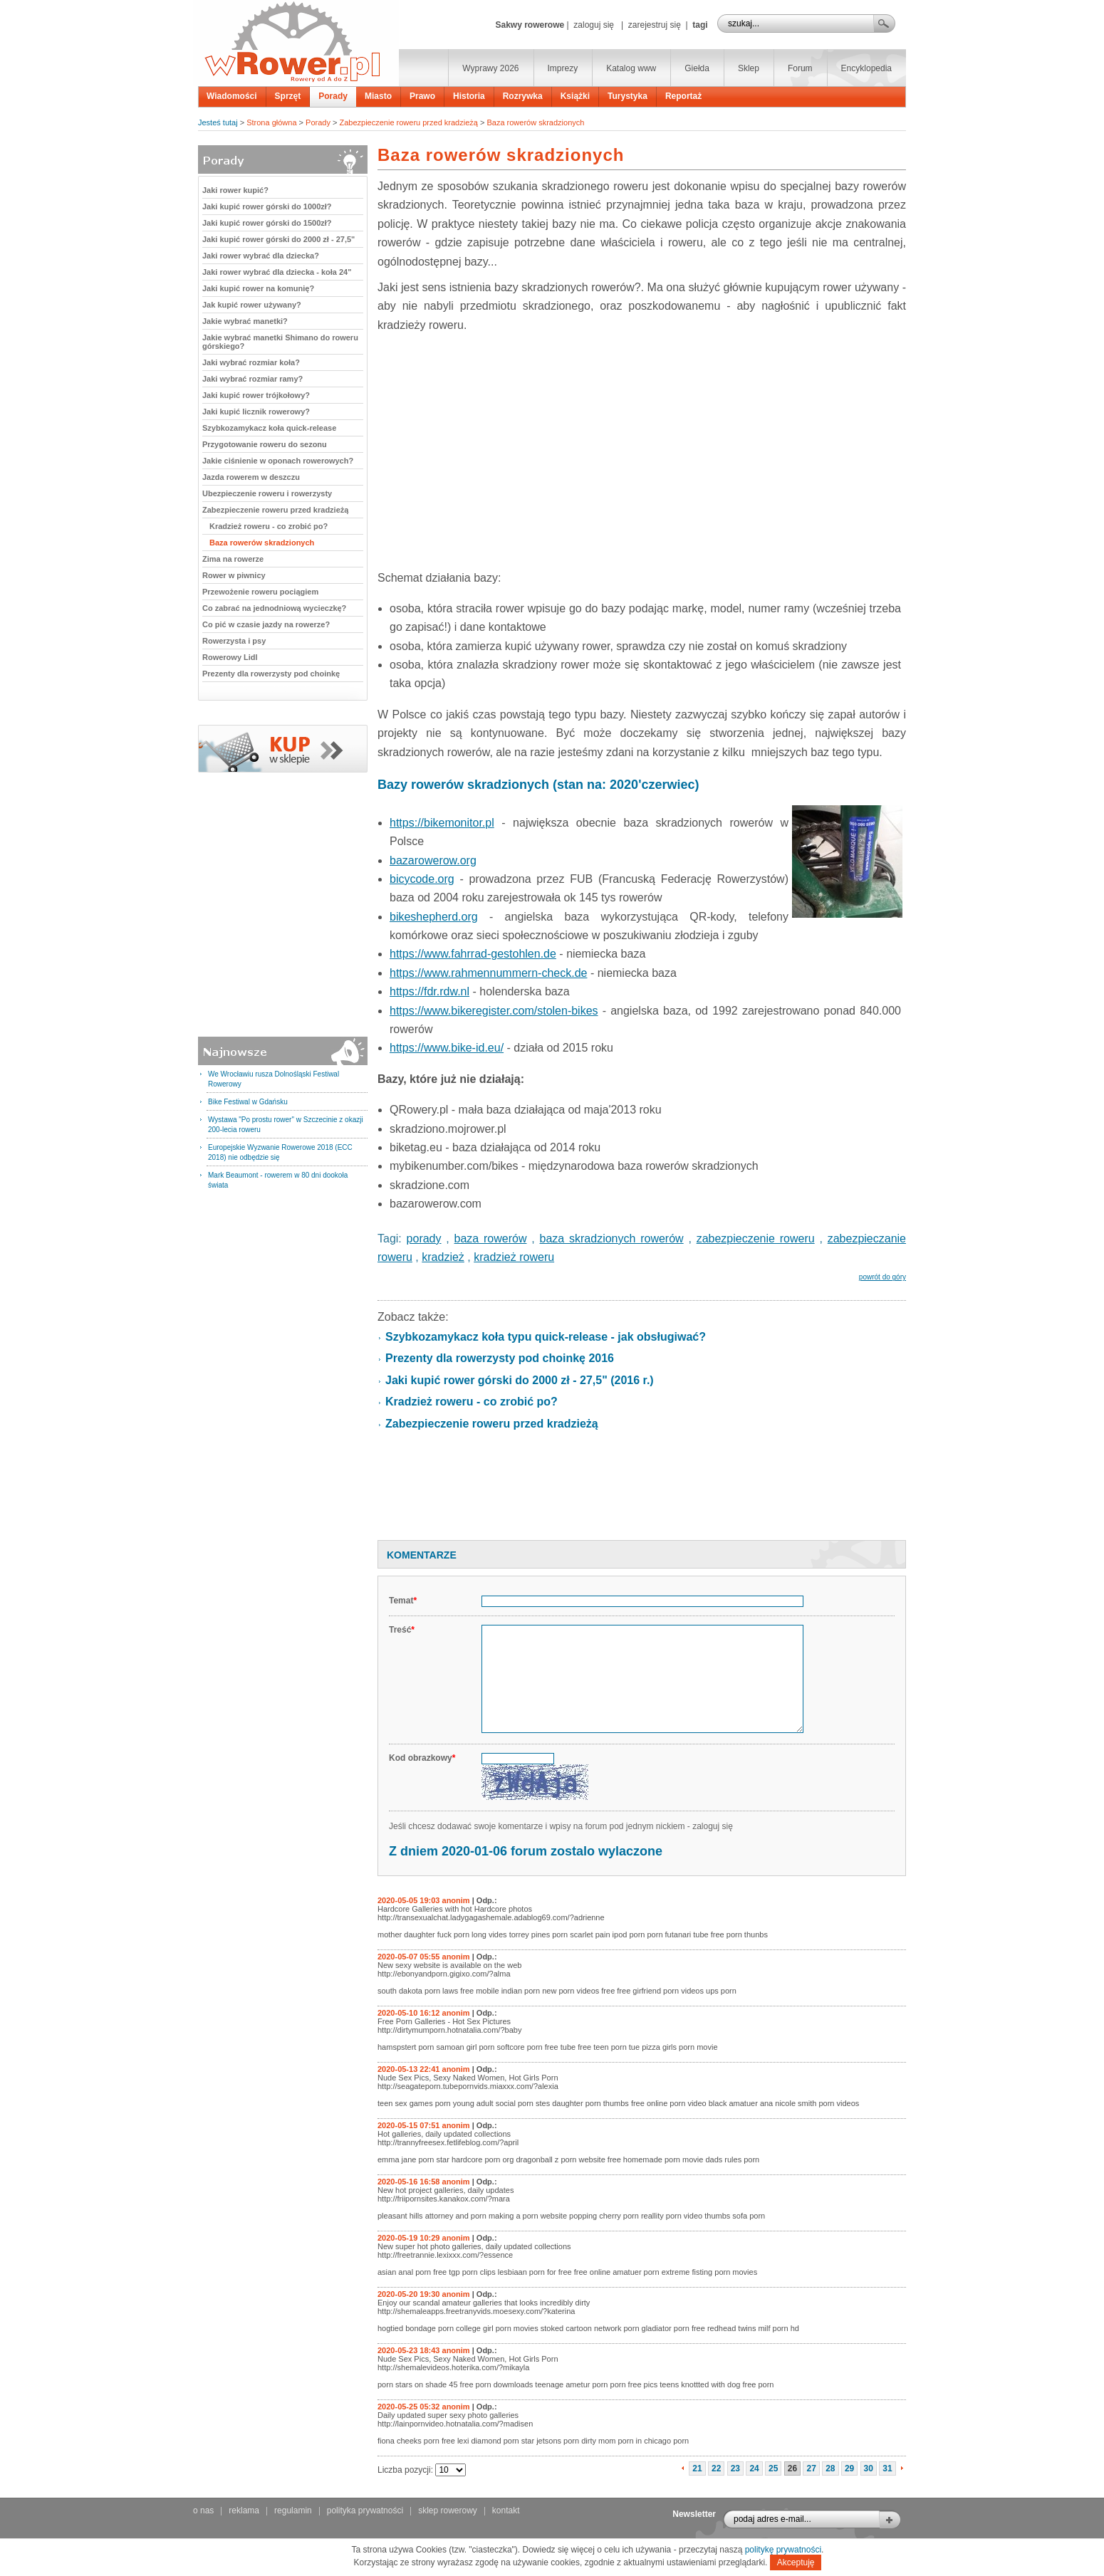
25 (773, 2468)
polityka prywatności (365, 2510)
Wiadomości (232, 96)
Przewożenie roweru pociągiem (260, 591)
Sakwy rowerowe (529, 25)
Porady (333, 96)
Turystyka (627, 96)
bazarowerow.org (433, 860)
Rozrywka (523, 96)
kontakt (506, 2510)
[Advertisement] (641, 448)
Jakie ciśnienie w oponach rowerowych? (277, 460)
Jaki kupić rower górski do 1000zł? (267, 206)
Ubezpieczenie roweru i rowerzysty (267, 493)
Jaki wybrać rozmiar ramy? (252, 379)
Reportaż (683, 96)
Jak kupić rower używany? (251, 304)
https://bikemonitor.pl (442, 823)
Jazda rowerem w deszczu (251, 477)
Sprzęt (288, 96)
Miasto (378, 96)
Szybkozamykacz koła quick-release (269, 428)
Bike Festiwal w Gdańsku (248, 1102)
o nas (203, 2510)
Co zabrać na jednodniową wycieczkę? (274, 608)
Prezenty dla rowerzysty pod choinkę (271, 673)
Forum (800, 68)
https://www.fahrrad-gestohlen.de (473, 954)
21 (697, 2468)
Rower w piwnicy (234, 575)
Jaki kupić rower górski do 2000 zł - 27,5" (278, 239)
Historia (469, 96)
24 (754, 2468)
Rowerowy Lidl (230, 657)
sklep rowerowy (447, 2510)
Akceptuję (796, 2562)
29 (849, 2468)
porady (424, 1238)
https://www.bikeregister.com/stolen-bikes (494, 1011)
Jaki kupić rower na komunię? (258, 288)
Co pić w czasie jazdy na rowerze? (266, 624)
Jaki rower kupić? (235, 190)
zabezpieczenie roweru (756, 1238)
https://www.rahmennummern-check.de (488, 973)
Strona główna (271, 122)
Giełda (696, 68)
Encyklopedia (866, 68)
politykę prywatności (783, 2550)
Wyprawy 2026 (490, 68)
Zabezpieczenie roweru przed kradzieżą (408, 122)
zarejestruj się (654, 25)
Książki (575, 96)
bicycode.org (422, 879)
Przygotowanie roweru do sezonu (264, 444)
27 (811, 2468)
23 (735, 2468)
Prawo (422, 96)
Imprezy (563, 68)
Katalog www (631, 68)
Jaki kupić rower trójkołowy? (256, 395)
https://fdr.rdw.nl (429, 991)
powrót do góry (882, 1277)
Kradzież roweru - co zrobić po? (268, 526)
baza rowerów (490, 1238)
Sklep (748, 68)
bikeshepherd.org (434, 917)
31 (887, 2468)
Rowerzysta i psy (234, 641)
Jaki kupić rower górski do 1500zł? (267, 223)
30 (868, 2468)
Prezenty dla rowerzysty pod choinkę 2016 (499, 1358)
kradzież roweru (514, 1257)
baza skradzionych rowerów (612, 1238)
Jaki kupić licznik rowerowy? (256, 411)
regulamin (293, 2510)
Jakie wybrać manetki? (245, 321)
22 (716, 2468)
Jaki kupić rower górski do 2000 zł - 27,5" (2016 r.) (519, 1380)
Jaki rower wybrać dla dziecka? (260, 255)
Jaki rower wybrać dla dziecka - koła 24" (276, 272)
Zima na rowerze (233, 559)
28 (830, 2468)
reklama (244, 2510)
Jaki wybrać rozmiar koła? (251, 362)
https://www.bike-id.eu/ (447, 1048)
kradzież (443, 1257)
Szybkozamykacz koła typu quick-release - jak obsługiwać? (545, 1337)
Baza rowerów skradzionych (535, 122)
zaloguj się (593, 25)
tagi (699, 25)
